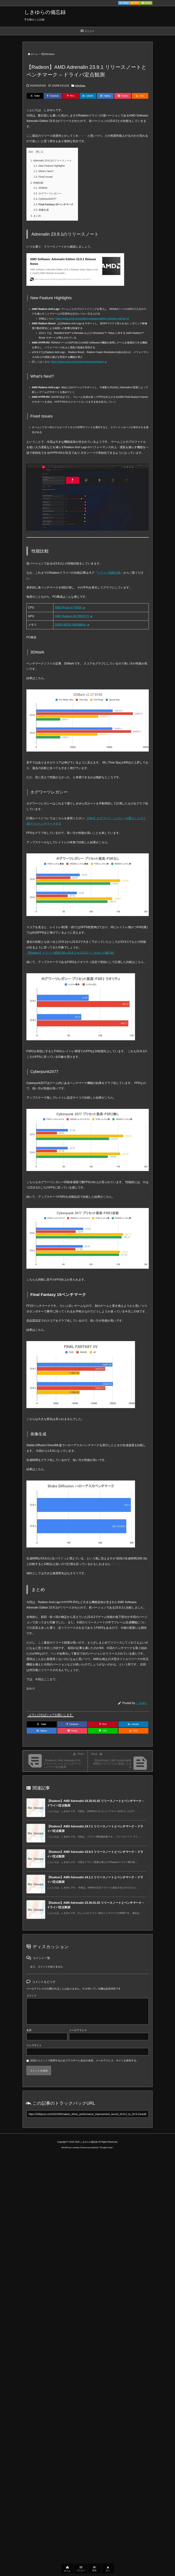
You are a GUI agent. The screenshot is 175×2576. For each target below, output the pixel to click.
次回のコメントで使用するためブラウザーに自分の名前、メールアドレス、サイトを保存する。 (84, 2060)
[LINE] (103, 1731)
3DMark (40, 187)
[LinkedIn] (88, 96)
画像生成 (41, 209)
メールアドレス (78, 2030)
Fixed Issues (43, 176)
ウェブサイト (34, 2045)
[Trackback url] (87, 2114)
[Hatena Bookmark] (105, 96)
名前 (28, 2030)
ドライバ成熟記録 (109, 572)
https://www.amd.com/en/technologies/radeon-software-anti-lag (90, 318)
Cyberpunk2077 (45, 198)
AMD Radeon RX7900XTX (72, 616)
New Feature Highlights (49, 165)
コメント (31, 1995)
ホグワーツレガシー (47, 193)
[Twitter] (35, 96)
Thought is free (106, 2147)
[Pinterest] (70, 96)
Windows (49, 54)
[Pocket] (122, 96)
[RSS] (140, 96)
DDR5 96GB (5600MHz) (70, 624)
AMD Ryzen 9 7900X (68, 607)
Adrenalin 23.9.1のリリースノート (51, 160)
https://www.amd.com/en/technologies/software (77, 361)
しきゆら (141, 1703)
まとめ (36, 215)
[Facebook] (52, 96)
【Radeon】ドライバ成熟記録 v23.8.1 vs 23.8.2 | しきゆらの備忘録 (70, 952)
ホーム (34, 54)
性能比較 (37, 182)
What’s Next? (44, 171)
